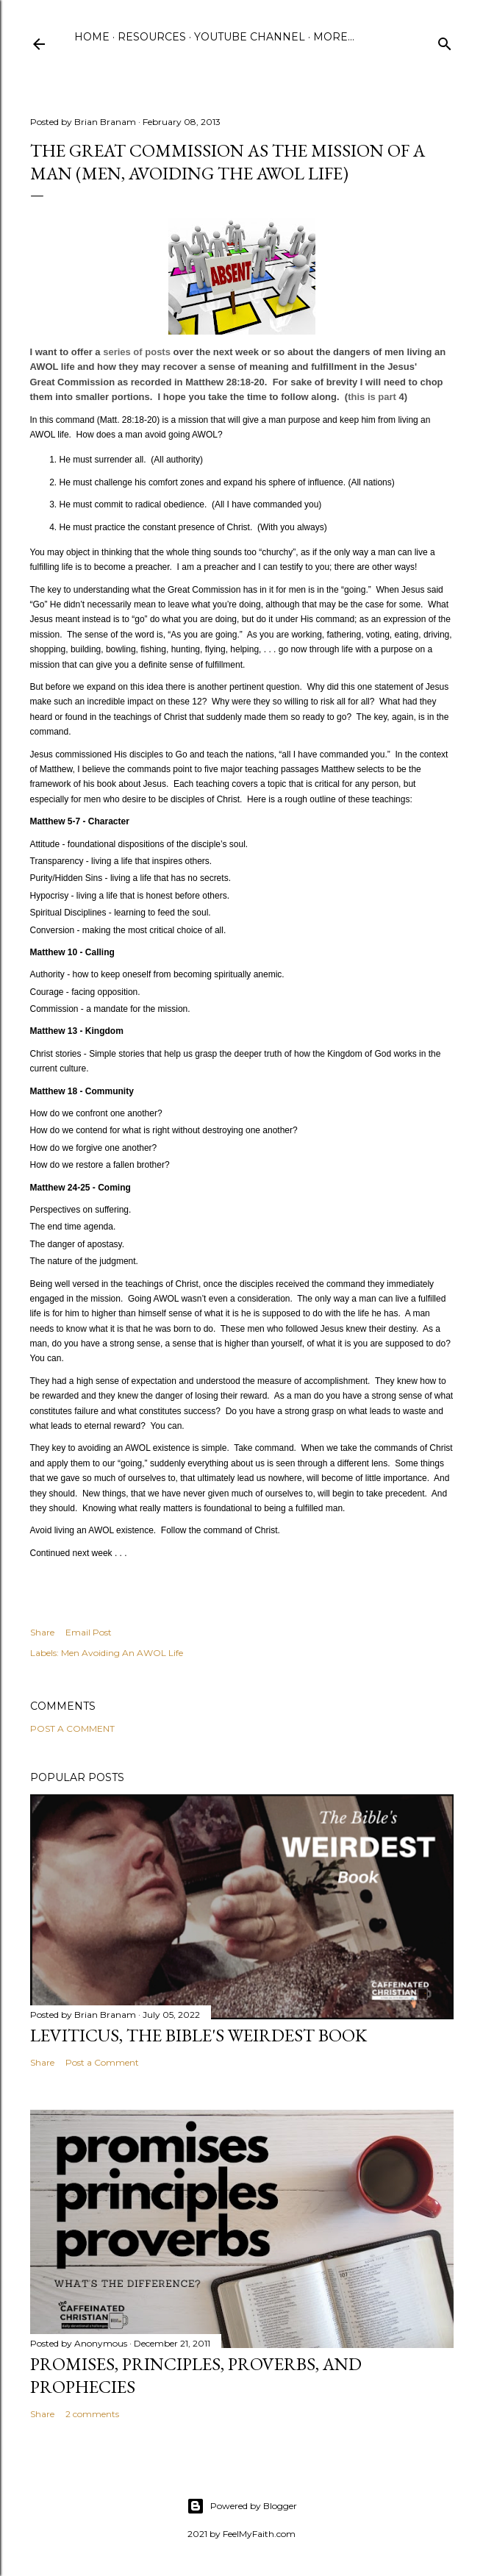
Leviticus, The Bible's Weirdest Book (198, 2035)
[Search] (445, 40)
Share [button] (42, 1632)
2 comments (92, 2413)
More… (333, 36)
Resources (152, 36)
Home (92, 36)
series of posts (137, 351)
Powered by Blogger (242, 2506)
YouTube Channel (249, 36)
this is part (373, 396)
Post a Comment (72, 1728)
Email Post (88, 1632)
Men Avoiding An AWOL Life (122, 1652)
